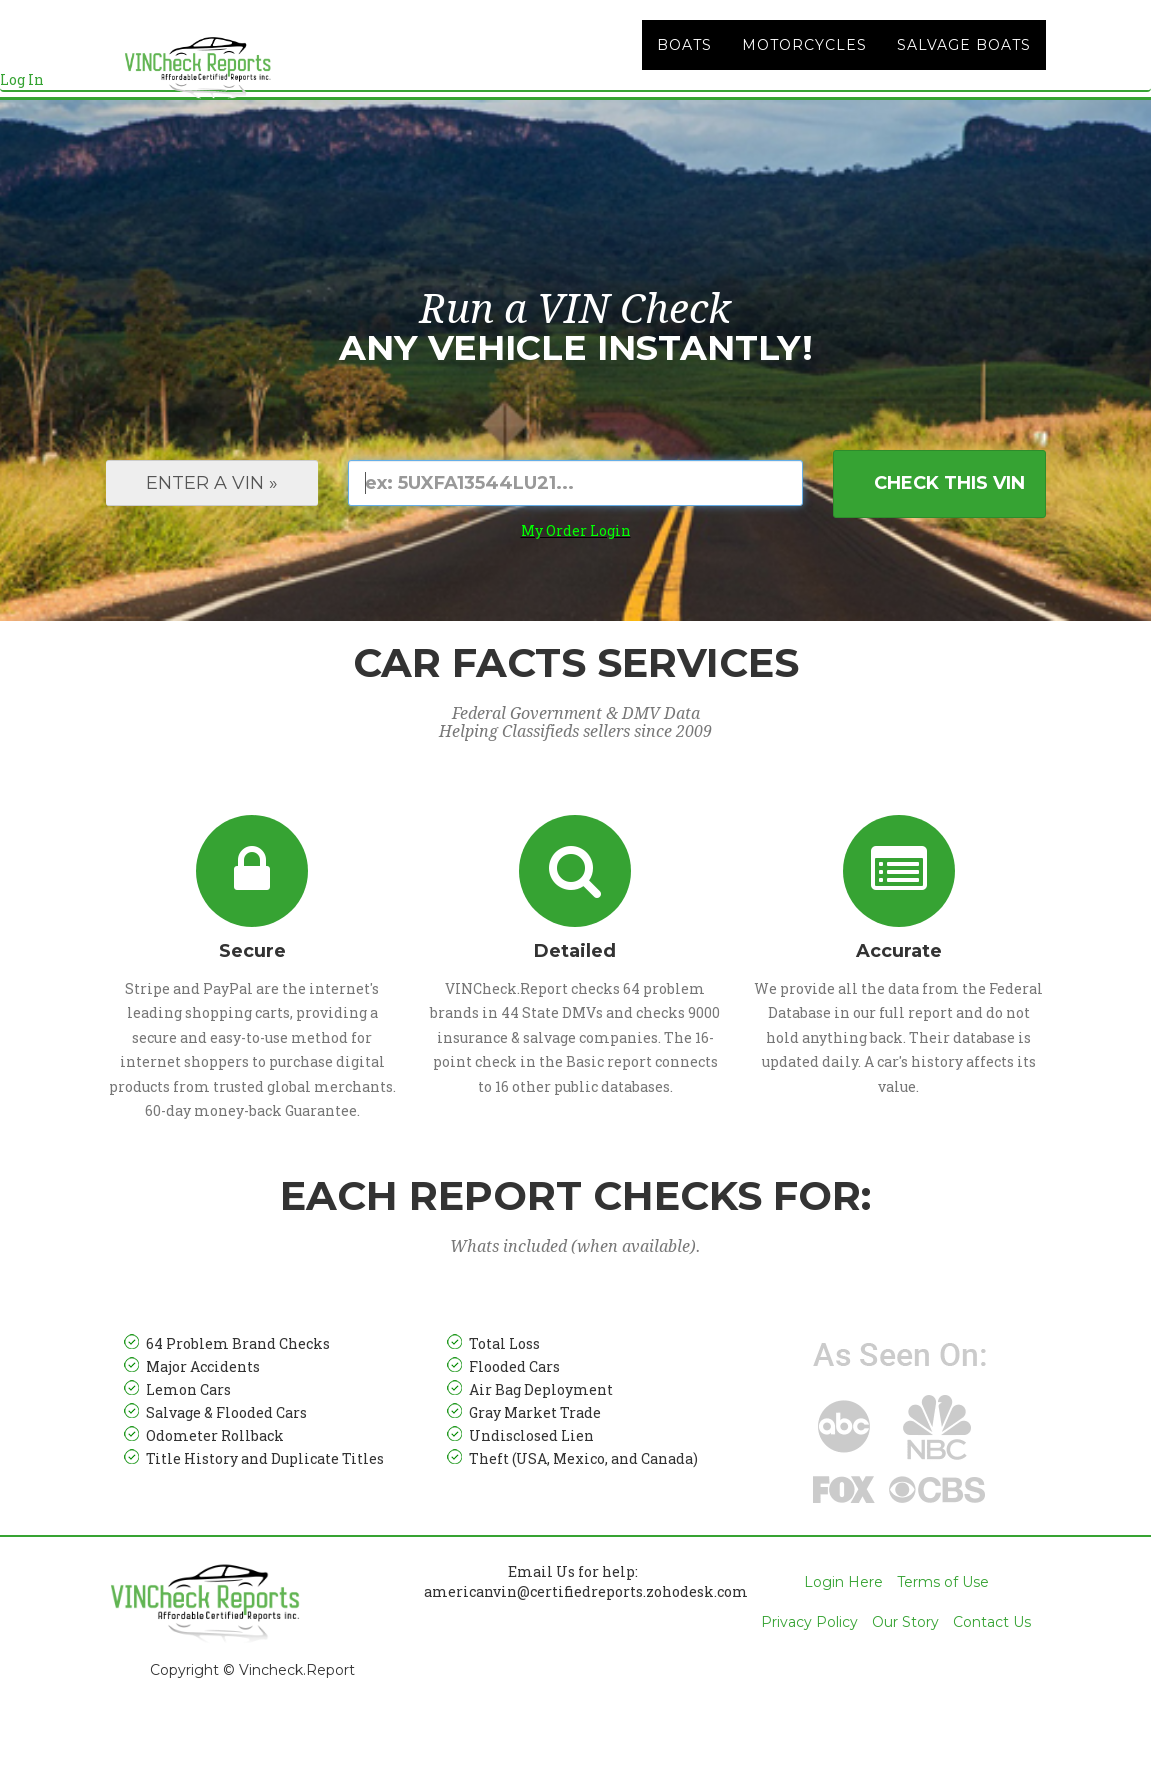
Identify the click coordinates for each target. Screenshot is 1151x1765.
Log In (22, 104)
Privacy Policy (809, 1672)
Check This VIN (949, 533)
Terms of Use (943, 1632)
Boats (684, 70)
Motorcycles (804, 70)
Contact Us (992, 1672)
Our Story (905, 1672)
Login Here (843, 1632)
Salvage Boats (964, 70)
